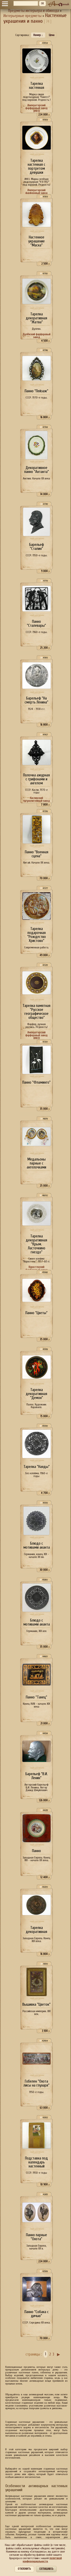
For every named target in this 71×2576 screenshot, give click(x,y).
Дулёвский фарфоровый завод (36, 336)
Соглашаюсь (46, 2569)
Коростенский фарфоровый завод (36, 1268)
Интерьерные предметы (22, 15)
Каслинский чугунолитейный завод (36, 799)
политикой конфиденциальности (42, 2559)
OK (42, 3)
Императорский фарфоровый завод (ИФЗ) (36, 108)
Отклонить (24, 2569)
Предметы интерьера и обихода (33, 10)
